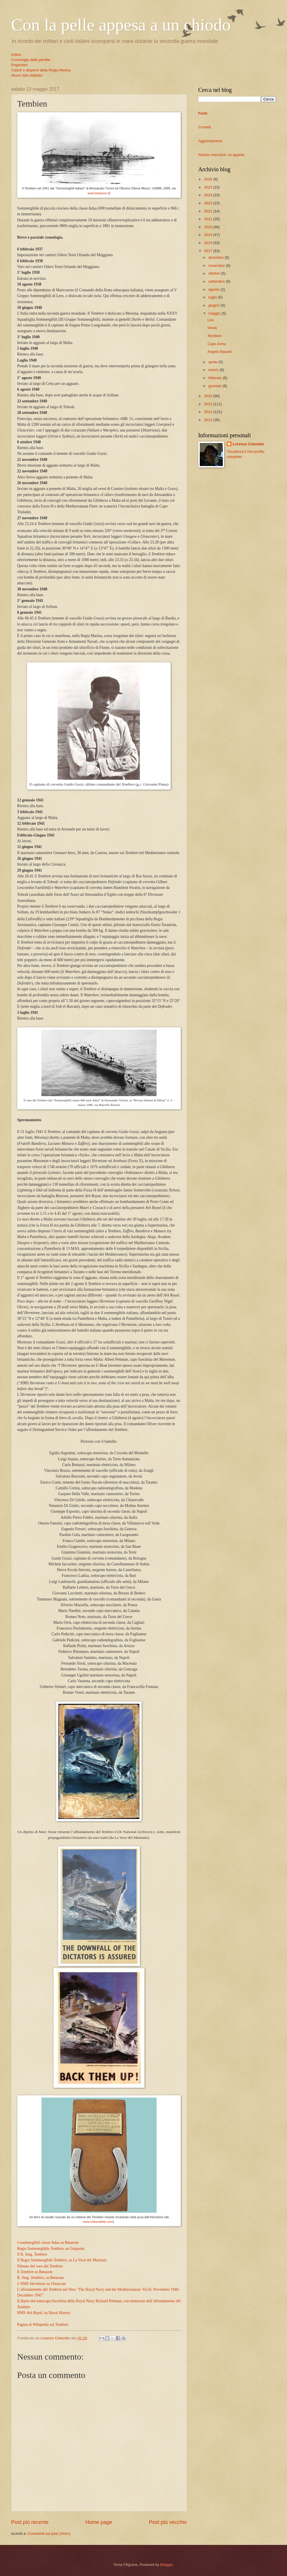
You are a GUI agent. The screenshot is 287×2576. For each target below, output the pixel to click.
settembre (217, 281)
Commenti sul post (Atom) (49, 2533)
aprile (213, 362)
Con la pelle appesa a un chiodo (121, 24)
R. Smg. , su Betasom (40, 2277)
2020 (208, 227)
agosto (214, 289)
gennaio (215, 386)
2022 (208, 211)
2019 (208, 235)
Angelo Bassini (220, 351)
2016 (208, 396)
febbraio (215, 378)
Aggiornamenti (210, 141)
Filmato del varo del (40, 2266)
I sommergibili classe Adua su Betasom (48, 2242)
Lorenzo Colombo (248, 444)
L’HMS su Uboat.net (41, 2284)
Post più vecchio (168, 2522)
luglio (213, 297)
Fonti (202, 113)
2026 (208, 179)
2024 (208, 195)
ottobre (214, 273)
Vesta (212, 328)
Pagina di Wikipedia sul (42, 2324)
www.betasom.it (98, 193)
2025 (208, 187)
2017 (208, 251)
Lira (211, 320)
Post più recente (30, 2522)
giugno (214, 305)
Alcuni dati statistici (27, 75)
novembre (217, 265)
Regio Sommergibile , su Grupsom (50, 2248)
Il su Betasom (35, 2272)
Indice (16, 54)
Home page (98, 2522)
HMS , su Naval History (44, 2313)
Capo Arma (217, 344)
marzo (214, 370)
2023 (208, 203)
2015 (208, 404)
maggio (215, 313)
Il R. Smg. (32, 2254)
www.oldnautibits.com (98, 2221)
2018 (208, 243)
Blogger (166, 2564)
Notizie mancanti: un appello (221, 155)
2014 (208, 412)
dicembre (216, 257)
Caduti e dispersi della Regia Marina (41, 70)
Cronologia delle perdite (30, 60)
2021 (208, 219)
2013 (208, 420)
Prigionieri (19, 65)
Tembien (215, 336)
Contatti (204, 127)
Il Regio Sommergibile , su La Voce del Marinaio (62, 2260)
